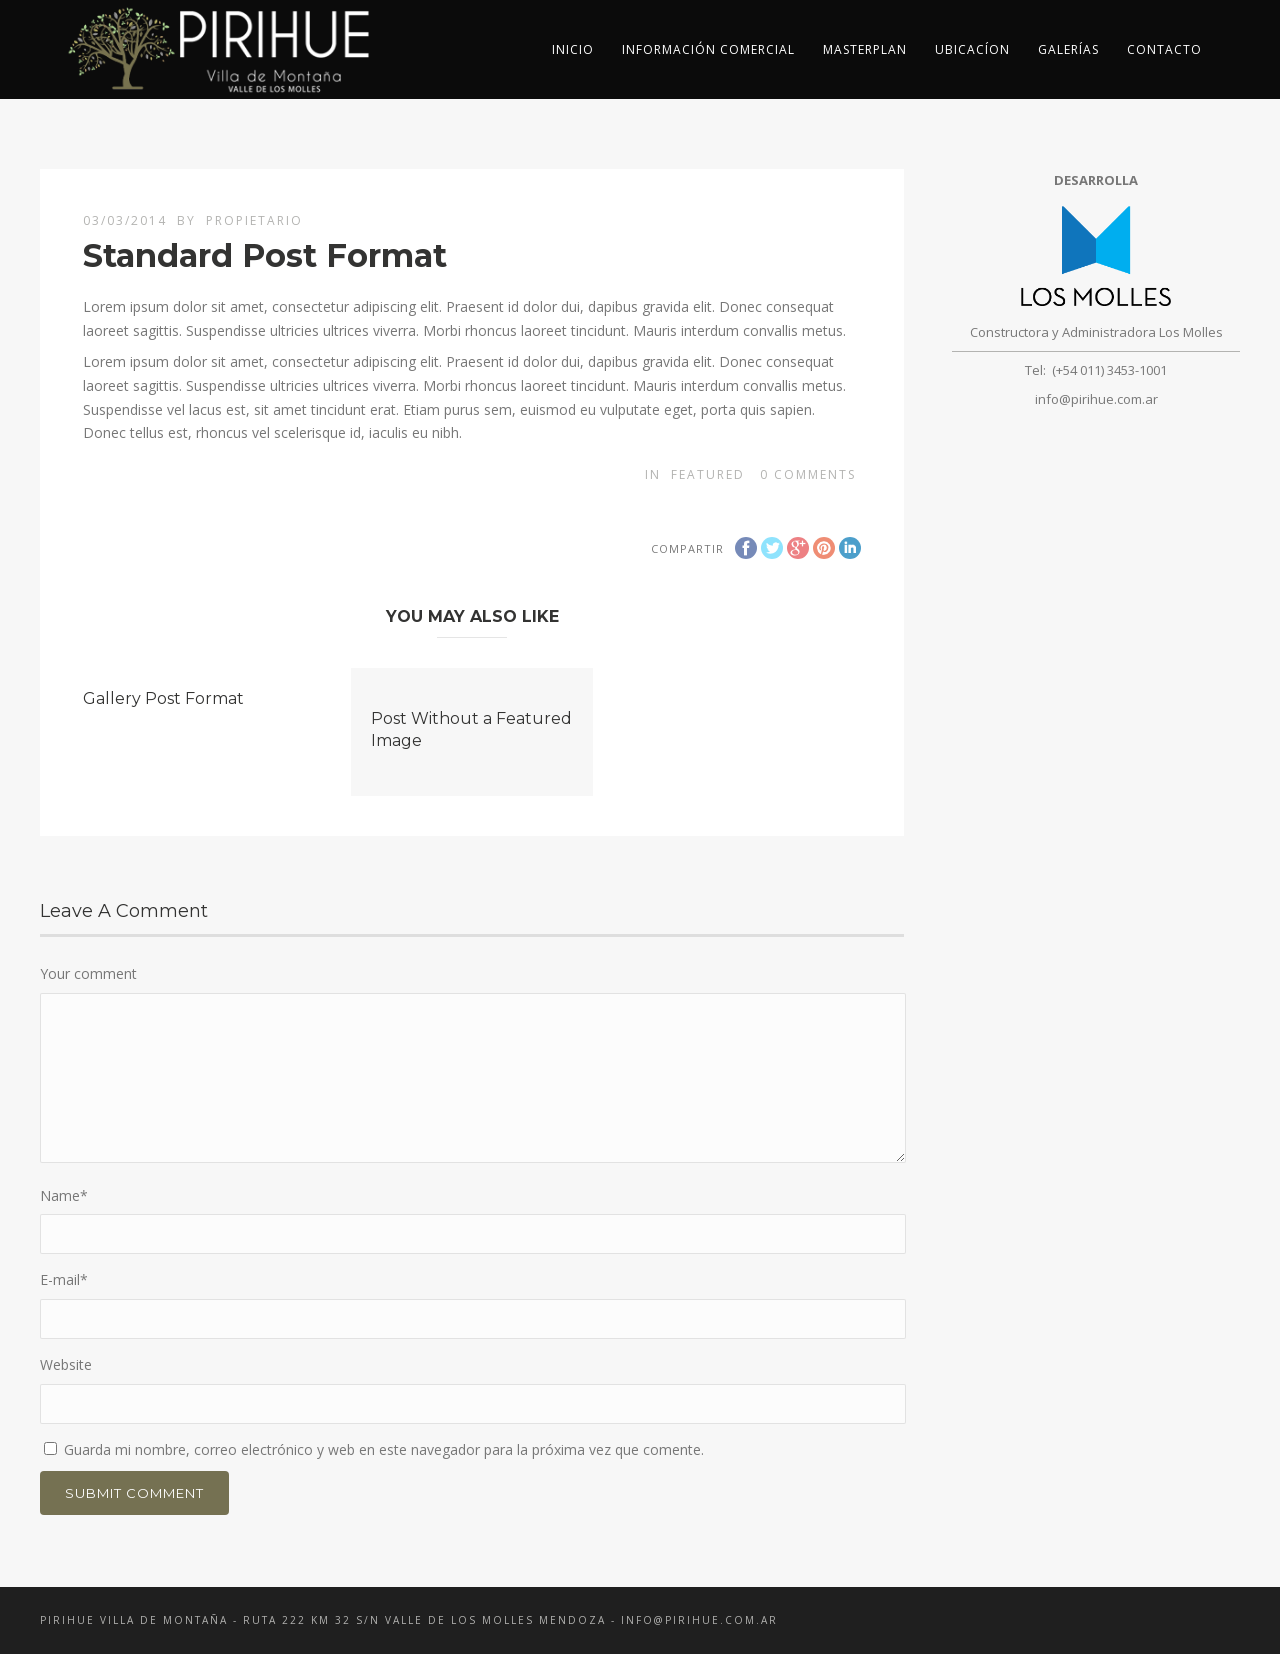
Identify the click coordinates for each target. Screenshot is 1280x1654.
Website (66, 1364)
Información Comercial (708, 49)
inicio (573, 49)
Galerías (1068, 49)
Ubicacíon (972, 49)
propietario (254, 220)
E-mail (64, 1279)
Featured (708, 474)
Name (64, 1195)
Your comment (88, 973)
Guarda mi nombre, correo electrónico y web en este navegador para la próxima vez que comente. (384, 1449)
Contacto (1164, 49)
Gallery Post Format (163, 698)
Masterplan (865, 49)
